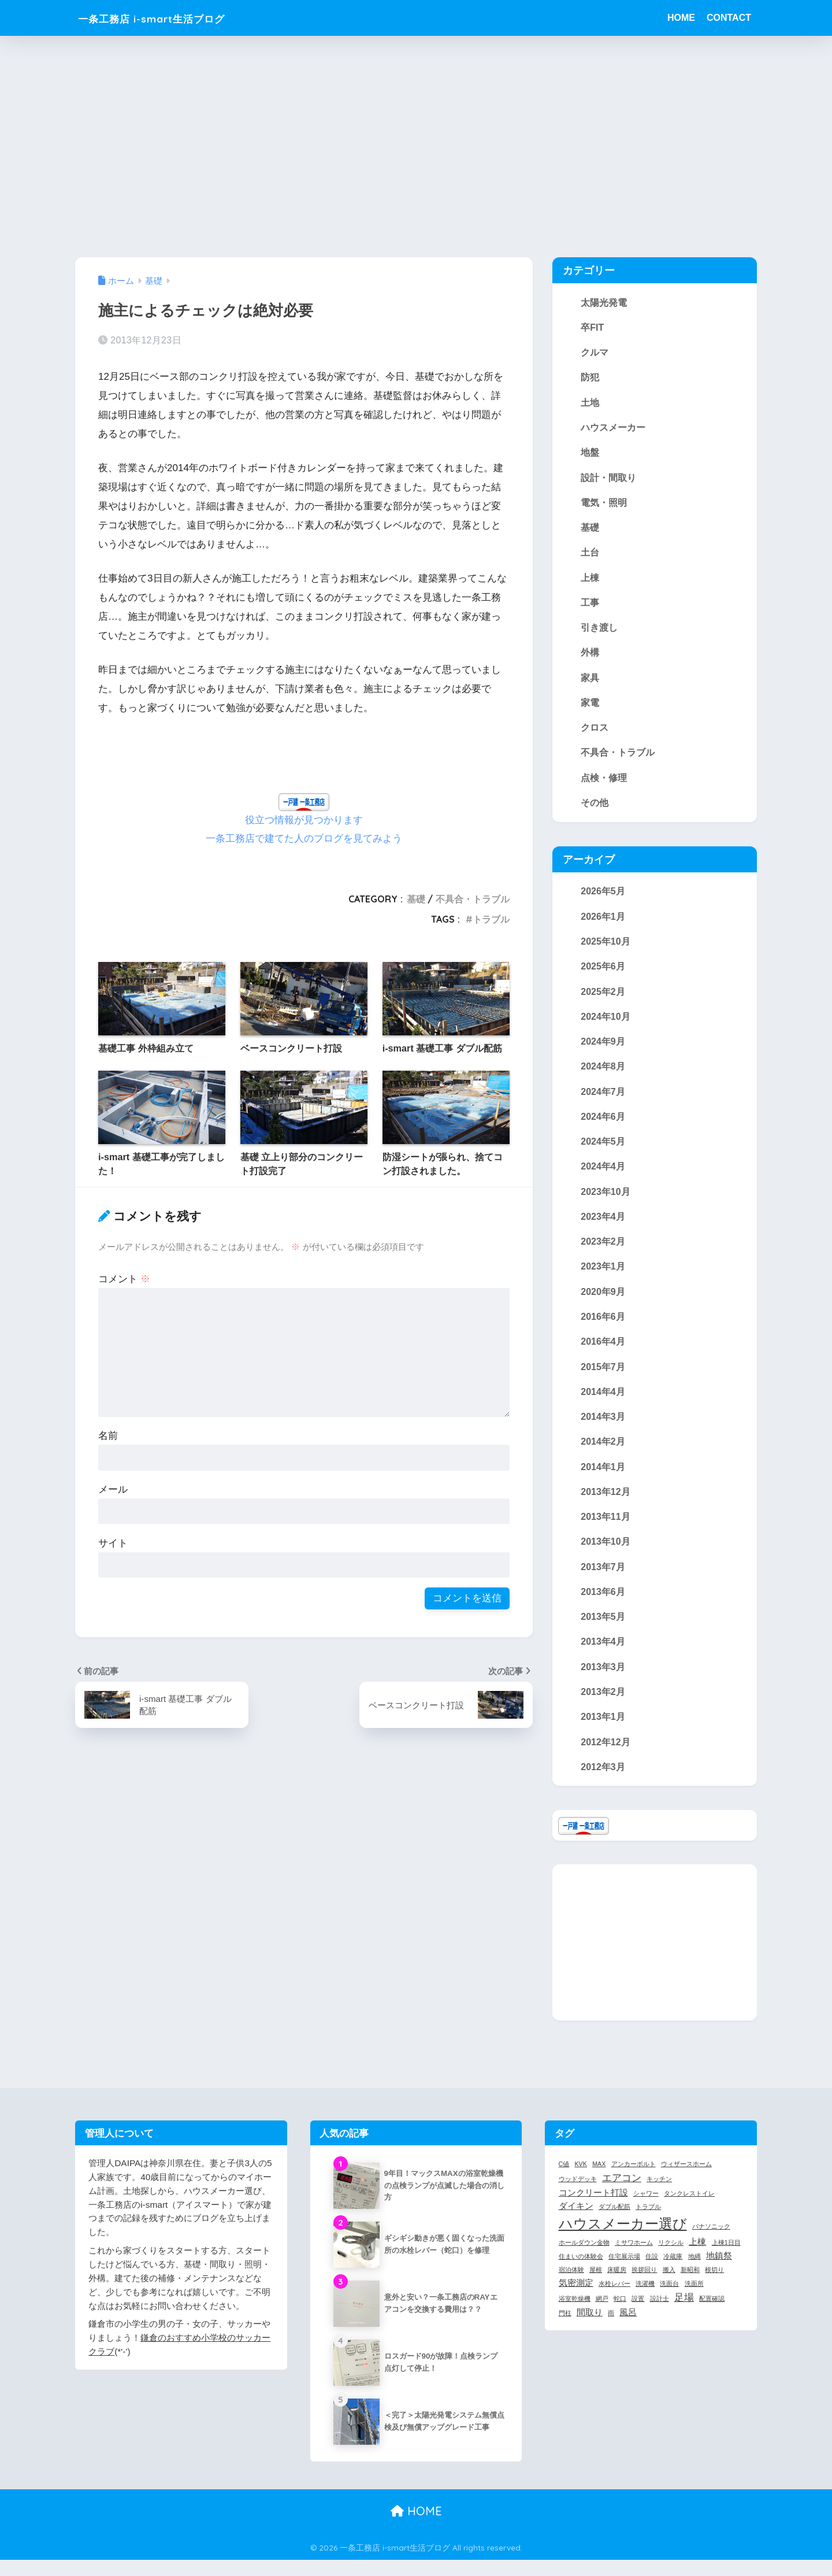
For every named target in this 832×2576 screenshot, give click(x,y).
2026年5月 (603, 897)
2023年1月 (603, 1277)
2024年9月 (603, 1049)
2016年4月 (603, 1353)
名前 (108, 1435)
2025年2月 (603, 998)
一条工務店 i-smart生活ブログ (175, 17)
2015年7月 (603, 1378)
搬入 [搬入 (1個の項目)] (669, 2286)
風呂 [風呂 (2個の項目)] (628, 2328)
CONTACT (729, 18)
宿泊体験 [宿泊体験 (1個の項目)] (571, 2286)
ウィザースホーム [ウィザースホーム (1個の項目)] (686, 2180)
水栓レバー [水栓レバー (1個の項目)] (614, 2300)
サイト (113, 1542)
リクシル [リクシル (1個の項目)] (671, 2258)
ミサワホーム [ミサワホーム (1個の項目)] (634, 2258)
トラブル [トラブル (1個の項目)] (648, 2223)
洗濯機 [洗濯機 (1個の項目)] (645, 2300)
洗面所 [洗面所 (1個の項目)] (694, 2300)
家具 (590, 681)
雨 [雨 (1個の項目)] (611, 2329)
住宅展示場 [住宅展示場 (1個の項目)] (624, 2272)
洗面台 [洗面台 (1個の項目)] (669, 2300)
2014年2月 (603, 1454)
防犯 (590, 378)
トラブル (491, 918)
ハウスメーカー (613, 429)
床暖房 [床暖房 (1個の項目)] (616, 2286)
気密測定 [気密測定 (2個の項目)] (576, 2299)
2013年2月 (603, 1707)
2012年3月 (603, 1783)
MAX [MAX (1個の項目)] (599, 2180)
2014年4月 (603, 1403)
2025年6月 (603, 973)
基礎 (416, 898)
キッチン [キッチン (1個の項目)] (659, 2195)
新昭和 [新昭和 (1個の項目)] (690, 2286)
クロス (594, 732)
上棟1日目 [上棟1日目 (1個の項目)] (726, 2258)
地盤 (590, 454)
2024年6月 (603, 1125)
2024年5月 (603, 1150)
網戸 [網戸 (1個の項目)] (602, 2315)
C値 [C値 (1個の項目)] (564, 2180)
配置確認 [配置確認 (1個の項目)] (712, 2315)
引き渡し (599, 631)
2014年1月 (603, 1479)
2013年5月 (603, 1631)
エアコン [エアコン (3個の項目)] (621, 2194)
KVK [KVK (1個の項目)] (581, 2180)
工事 (590, 606)
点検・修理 (604, 783)
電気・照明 (604, 504)
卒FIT (592, 327)
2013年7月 (603, 1580)
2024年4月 (603, 1176)
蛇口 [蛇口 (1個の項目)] (620, 2315)
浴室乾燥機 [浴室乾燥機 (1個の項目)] (574, 2315)
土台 (590, 555)
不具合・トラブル (473, 898)
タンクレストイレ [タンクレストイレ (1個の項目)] (689, 2209)
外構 (590, 657)
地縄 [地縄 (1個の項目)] (694, 2272)
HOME (681, 18)
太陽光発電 (604, 302)
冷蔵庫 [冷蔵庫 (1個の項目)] (672, 2272)
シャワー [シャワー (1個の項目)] (646, 2209)
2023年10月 (605, 1201)
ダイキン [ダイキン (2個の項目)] (576, 2222)
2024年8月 (603, 1074)
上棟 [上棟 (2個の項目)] (697, 2258)
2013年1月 (603, 1732)
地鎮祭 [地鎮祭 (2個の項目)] (719, 2272)
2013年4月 (603, 1657)
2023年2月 (603, 1251)
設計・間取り (608, 479)
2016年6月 (603, 1328)
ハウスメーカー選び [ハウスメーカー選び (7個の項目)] (623, 2240)
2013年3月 (603, 1682)
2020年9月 (603, 1302)
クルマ (594, 352)
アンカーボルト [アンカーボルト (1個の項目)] (633, 2180)
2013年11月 (605, 1530)
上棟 (590, 580)
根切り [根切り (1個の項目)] (714, 2286)
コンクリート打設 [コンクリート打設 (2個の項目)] (593, 2209)
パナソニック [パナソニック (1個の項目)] (711, 2243)
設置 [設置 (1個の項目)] (638, 2315)
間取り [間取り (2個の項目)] (590, 2328)
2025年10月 (605, 948)
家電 (590, 707)
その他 (594, 808)
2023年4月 (603, 1226)
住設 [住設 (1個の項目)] (651, 2272)
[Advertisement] (416, 146)
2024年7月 (603, 1100)
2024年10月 (605, 1024)
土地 (590, 403)
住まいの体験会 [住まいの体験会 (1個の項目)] (581, 2272)
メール (113, 1488)
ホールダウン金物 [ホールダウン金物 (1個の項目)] (584, 2258)
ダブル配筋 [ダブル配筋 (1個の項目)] (614, 2223)
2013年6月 (603, 1606)
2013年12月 (605, 1505)
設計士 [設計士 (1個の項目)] (659, 2315)
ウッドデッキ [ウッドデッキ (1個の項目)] (578, 2195)
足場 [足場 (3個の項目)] (684, 2314)
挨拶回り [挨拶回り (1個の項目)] (644, 2286)
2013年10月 (605, 1555)
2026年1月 (603, 922)
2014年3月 (603, 1429)
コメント (124, 1278)
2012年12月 (605, 1758)
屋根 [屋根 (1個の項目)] (595, 2286)
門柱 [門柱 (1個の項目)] (565, 2329)
